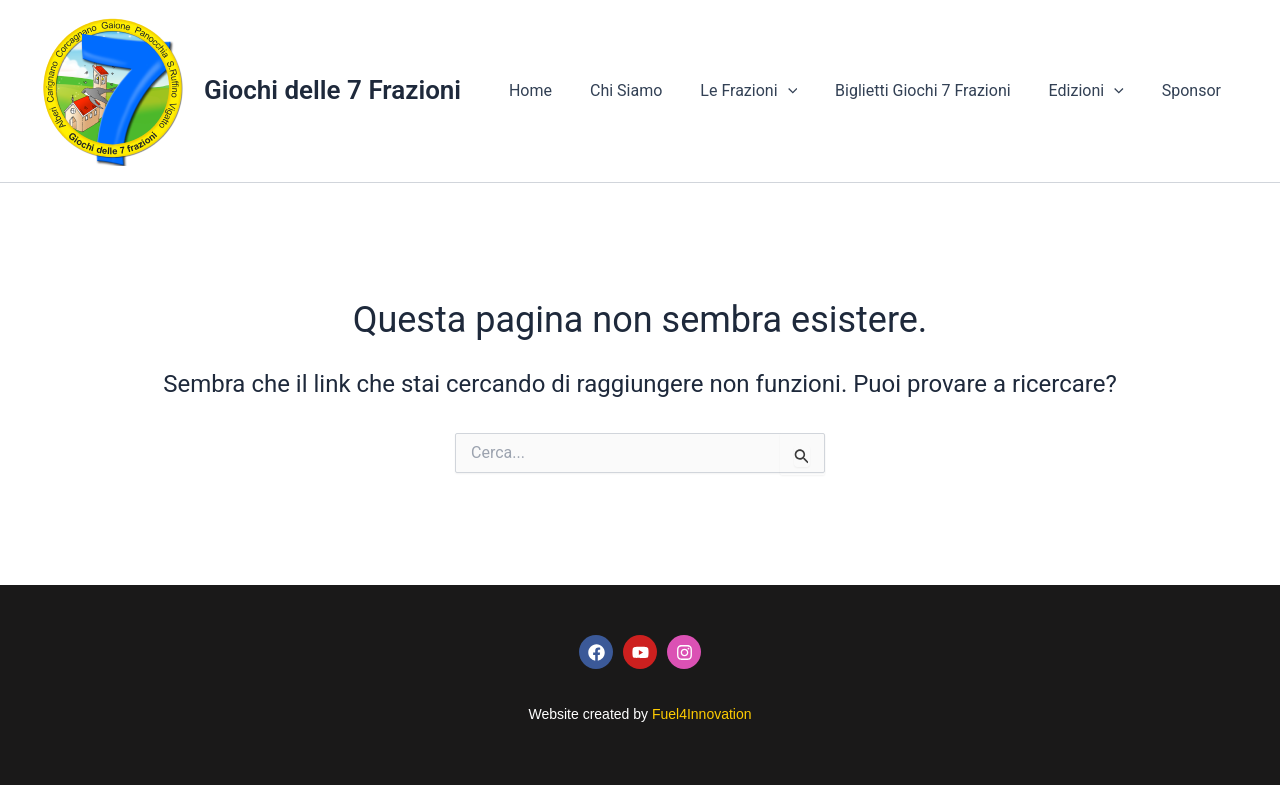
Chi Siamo (653, 90)
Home (563, 90)
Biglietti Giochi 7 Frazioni (938, 90)
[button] (809, 91)
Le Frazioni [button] (769, 91)
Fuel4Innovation (702, 714)
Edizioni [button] (1095, 91)
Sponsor (1194, 90)
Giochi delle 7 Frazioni (332, 90)
